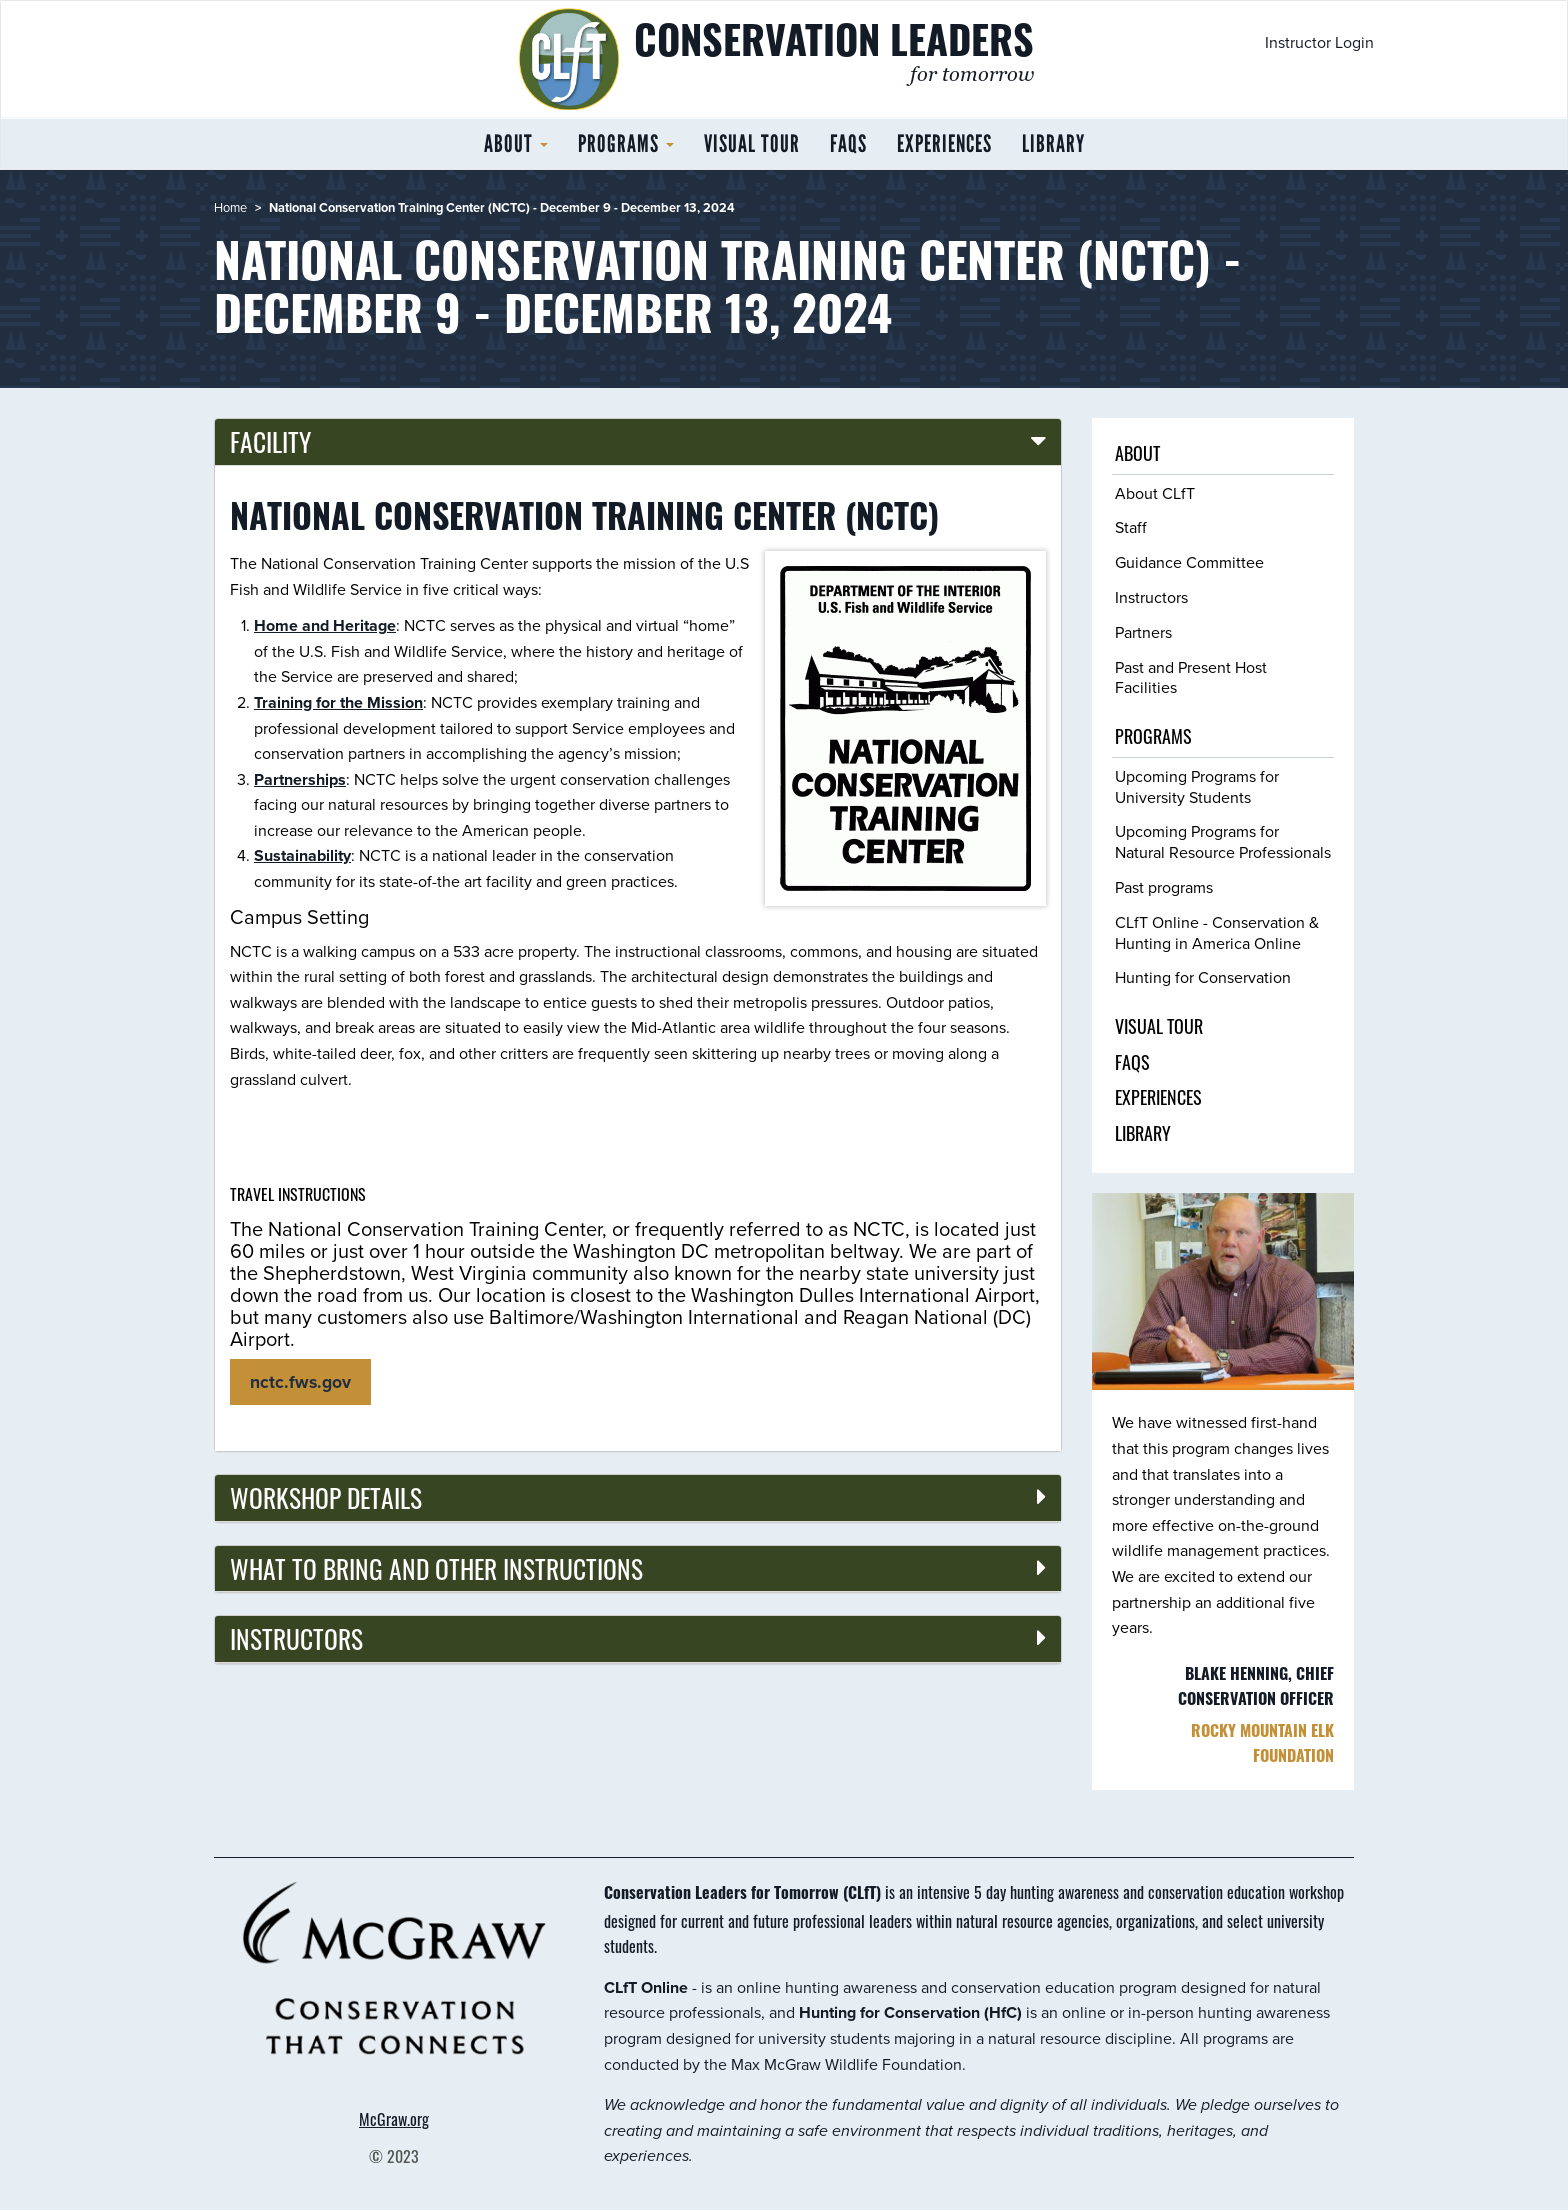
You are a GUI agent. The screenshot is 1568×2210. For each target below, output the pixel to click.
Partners (1143, 632)
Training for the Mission (338, 702)
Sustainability (302, 855)
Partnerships (300, 779)
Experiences (944, 143)
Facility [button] (270, 441)
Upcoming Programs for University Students (1197, 787)
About (516, 143)
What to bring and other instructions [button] (436, 1568)
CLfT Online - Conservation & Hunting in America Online (1217, 933)
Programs (626, 143)
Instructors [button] (296, 1638)
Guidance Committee (1189, 562)
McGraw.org (394, 2119)
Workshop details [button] (326, 1497)
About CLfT (1155, 493)
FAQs (848, 143)
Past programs (1164, 887)
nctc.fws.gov (300, 1382)
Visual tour (752, 143)
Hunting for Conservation (1203, 977)
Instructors (1151, 597)
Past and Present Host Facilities (1191, 678)
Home (230, 207)
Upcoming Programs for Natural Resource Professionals (1223, 842)
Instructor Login (1319, 42)
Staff (1131, 527)
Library (1053, 143)
